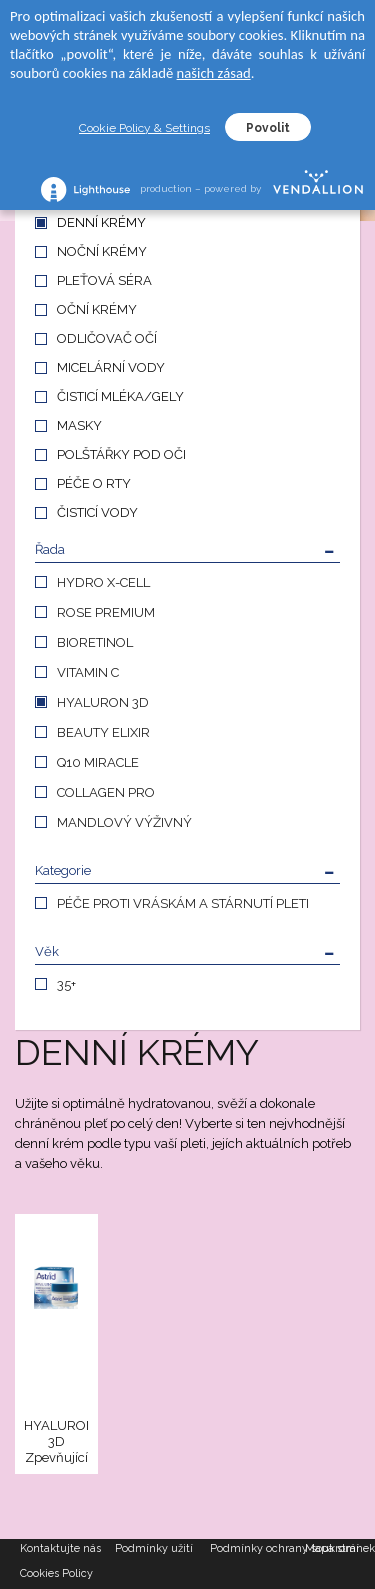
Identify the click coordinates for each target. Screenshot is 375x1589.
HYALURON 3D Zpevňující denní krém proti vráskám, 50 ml (56, 1442)
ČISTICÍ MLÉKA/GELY (120, 396)
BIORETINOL (95, 642)
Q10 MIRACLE (98, 762)
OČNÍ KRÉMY (97, 309)
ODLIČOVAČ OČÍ (107, 338)
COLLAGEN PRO (106, 792)
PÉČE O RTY (94, 483)
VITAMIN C (88, 672)
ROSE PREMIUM (106, 612)
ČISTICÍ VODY (97, 512)
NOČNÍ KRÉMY (102, 251)
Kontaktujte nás (60, 1548)
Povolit (268, 128)
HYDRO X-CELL (103, 582)
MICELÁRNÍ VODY (111, 367)
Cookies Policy (56, 1573)
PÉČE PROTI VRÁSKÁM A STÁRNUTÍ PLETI (183, 903)
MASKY (79, 425)
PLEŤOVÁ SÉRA (104, 280)
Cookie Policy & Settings (144, 128)
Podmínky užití (154, 1548)
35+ (66, 984)
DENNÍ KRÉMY (101, 222)
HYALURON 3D (103, 702)
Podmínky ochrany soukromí (257, 1548)
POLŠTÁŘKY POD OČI (121, 454)
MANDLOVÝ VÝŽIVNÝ (124, 822)
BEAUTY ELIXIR (103, 732)
